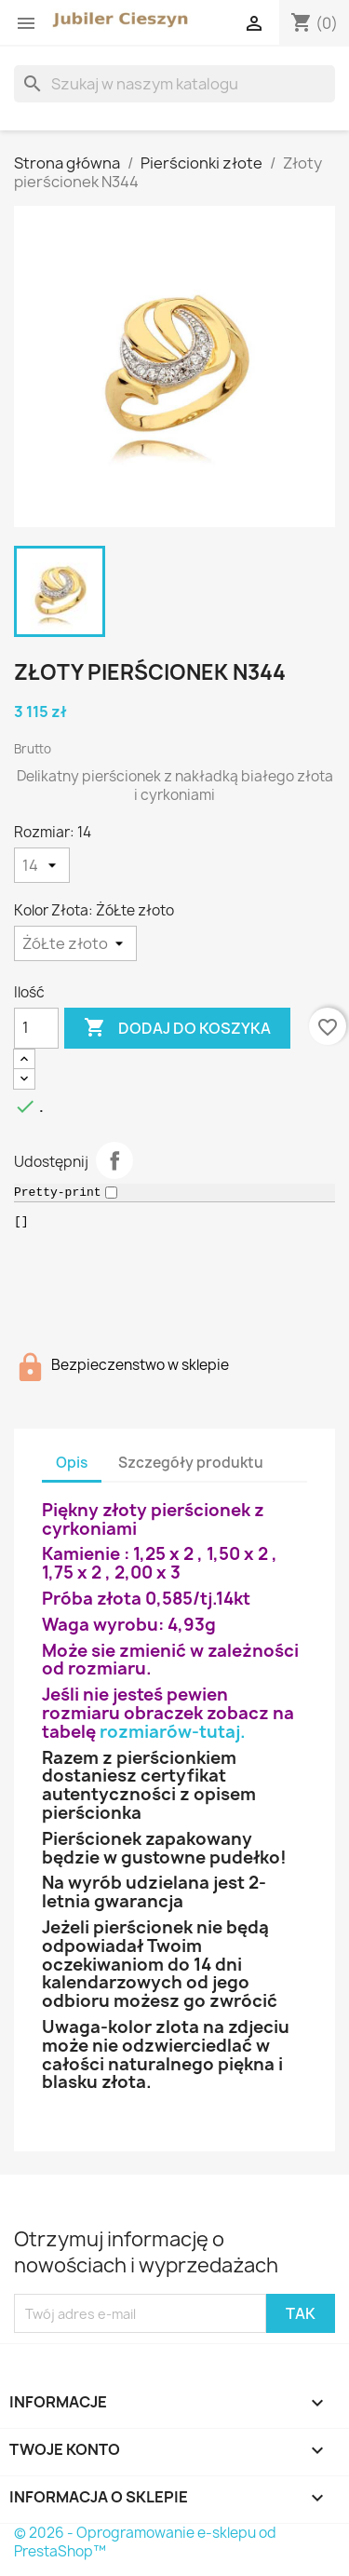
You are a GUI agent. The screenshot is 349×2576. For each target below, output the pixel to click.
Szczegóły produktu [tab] (190, 1462)
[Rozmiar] (42, 865)
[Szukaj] (174, 83)
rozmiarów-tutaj (170, 1731)
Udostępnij (114, 1160)
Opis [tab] (71, 1462)
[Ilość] (36, 1028)
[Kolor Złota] (75, 943)
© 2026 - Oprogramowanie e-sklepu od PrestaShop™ (145, 2542)
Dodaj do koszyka (177, 1028)
